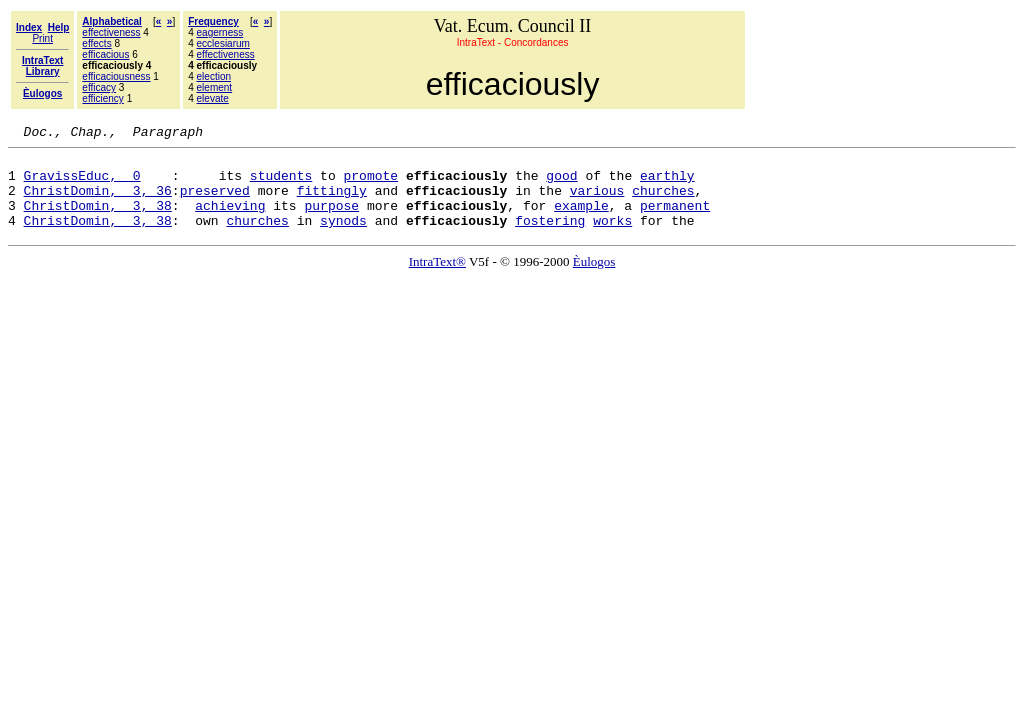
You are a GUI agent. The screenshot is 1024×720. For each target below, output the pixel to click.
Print (42, 38)
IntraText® (437, 279)
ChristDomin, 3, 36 (98, 202)
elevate (213, 98)
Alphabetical (111, 21)
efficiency (103, 98)
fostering (550, 238)
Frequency (213, 21)
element (215, 87)
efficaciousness (116, 76)
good (561, 184)
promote (370, 184)
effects (96, 43)
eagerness (220, 32)
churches (663, 202)
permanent (675, 220)
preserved (215, 202)
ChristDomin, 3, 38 (98, 220)
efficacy (99, 87)
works (612, 238)
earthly (667, 184)
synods (343, 238)
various (597, 202)
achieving (230, 220)
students (281, 184)
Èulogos (594, 279)
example (581, 220)
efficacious (105, 54)
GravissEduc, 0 (82, 184)
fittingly (332, 202)
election (214, 76)
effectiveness (111, 32)
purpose (331, 220)
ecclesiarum (223, 43)
